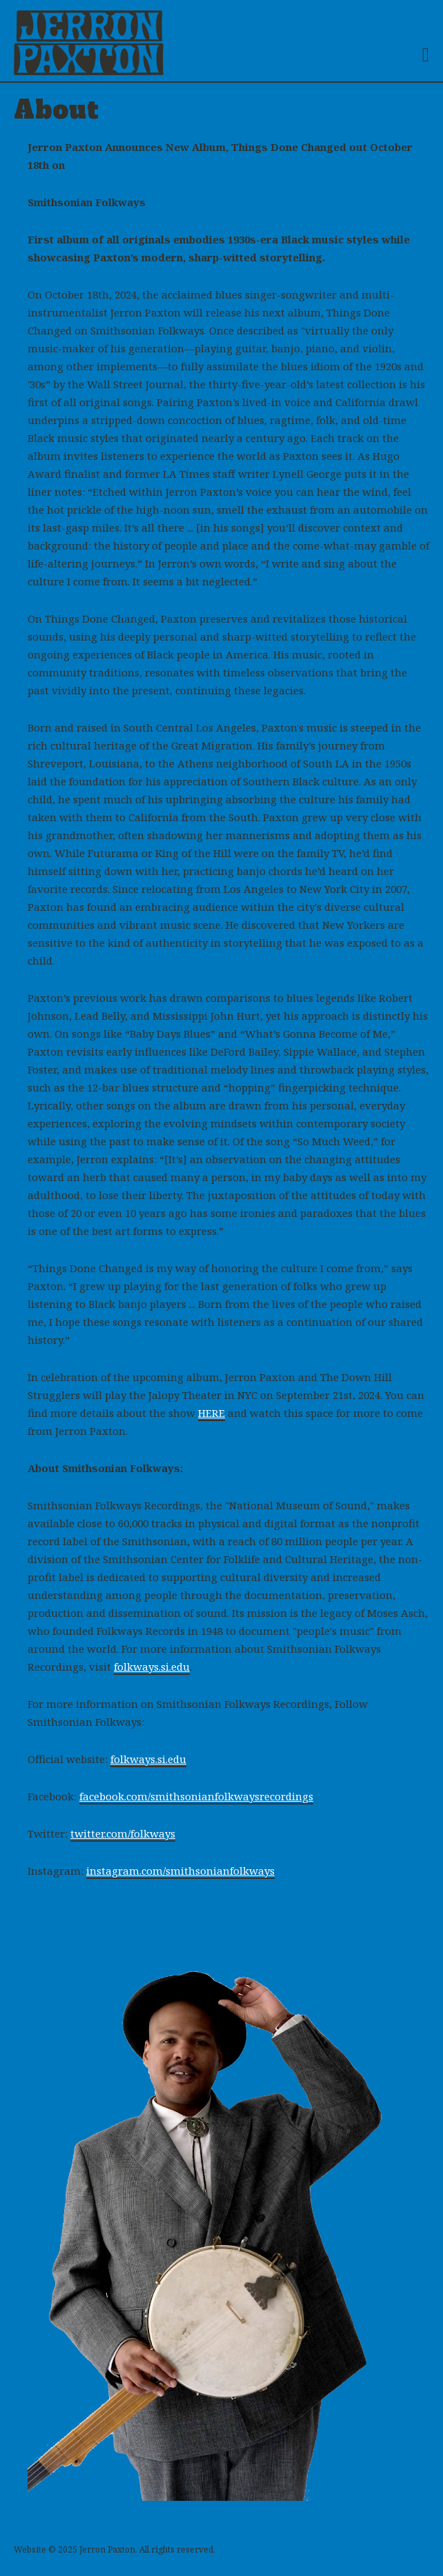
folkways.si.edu (152, 1666)
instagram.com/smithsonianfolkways (180, 1871)
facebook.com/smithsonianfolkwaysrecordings (196, 1796)
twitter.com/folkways (122, 1833)
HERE (211, 1413)
